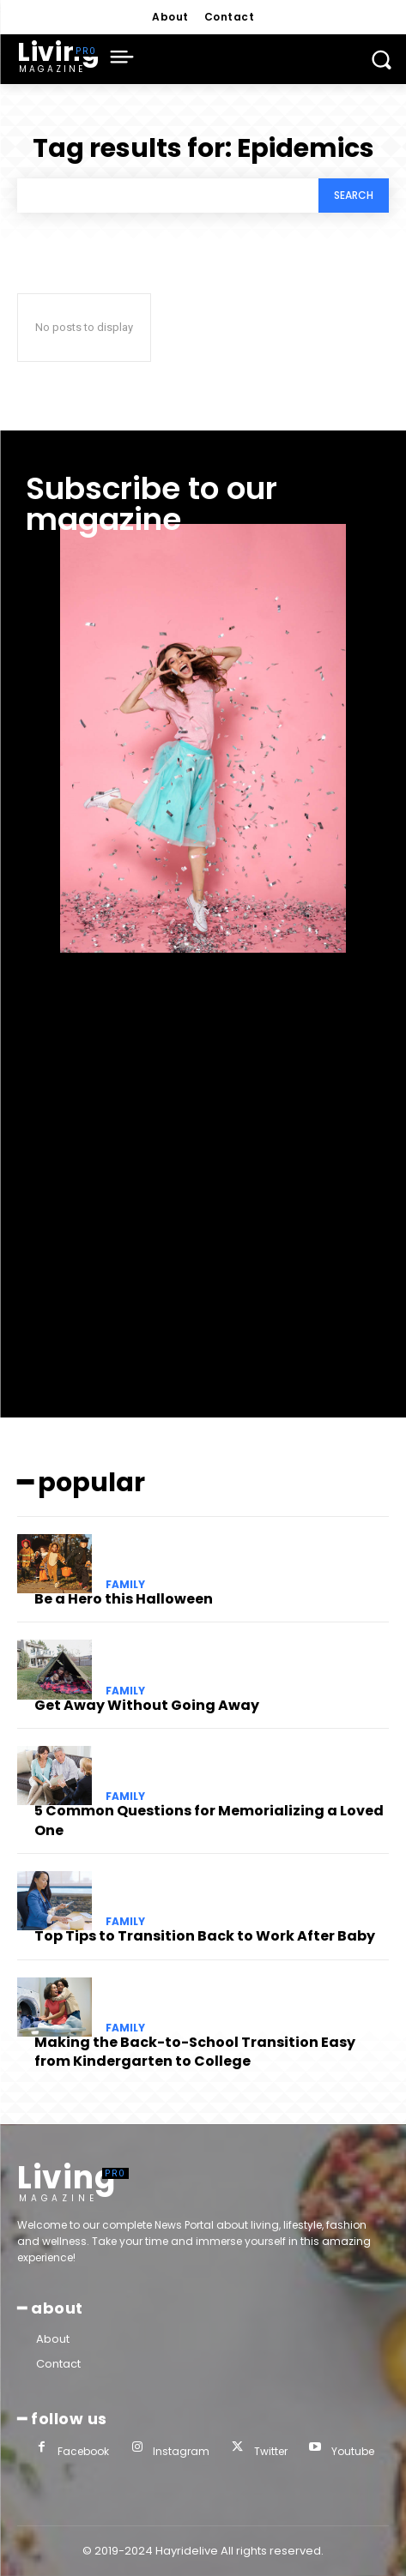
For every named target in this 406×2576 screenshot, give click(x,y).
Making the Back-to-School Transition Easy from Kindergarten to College (194, 2051)
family (125, 1585)
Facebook (83, 2451)
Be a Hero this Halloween (123, 1599)
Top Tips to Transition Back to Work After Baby (204, 1936)
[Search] (353, 195)
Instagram (181, 2451)
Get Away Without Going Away (146, 1705)
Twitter (271, 2451)
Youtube (352, 2451)
